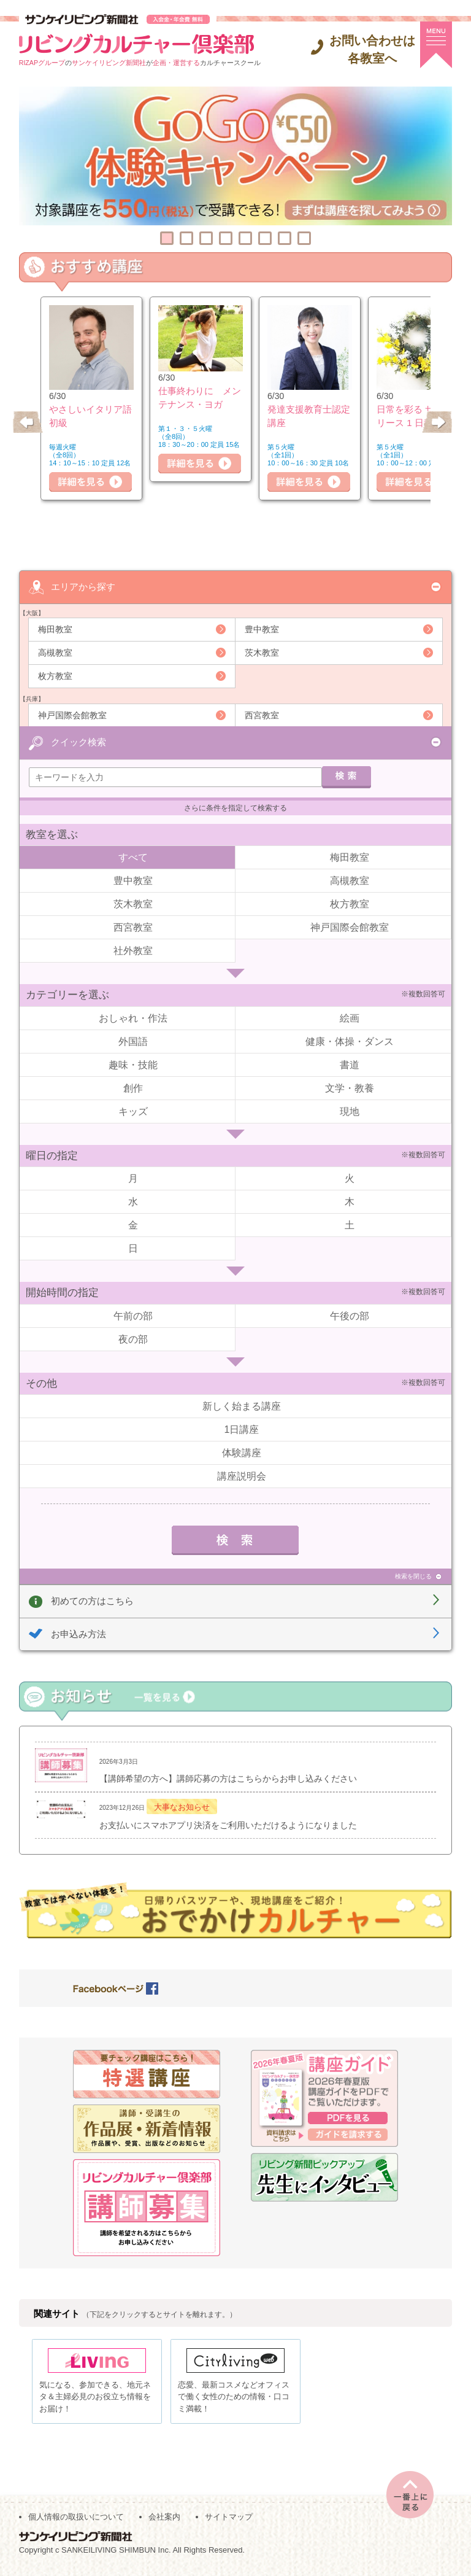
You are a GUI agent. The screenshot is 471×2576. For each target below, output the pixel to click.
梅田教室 (55, 629)
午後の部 (349, 1315)
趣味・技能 (133, 1064)
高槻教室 (55, 652)
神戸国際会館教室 (72, 715)
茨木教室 (262, 652)
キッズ (133, 1111)
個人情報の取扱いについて (76, 2521)
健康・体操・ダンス (349, 1041)
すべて (133, 857)
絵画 (349, 1017)
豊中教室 (262, 629)
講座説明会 (241, 1475)
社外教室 (133, 950)
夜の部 (133, 1338)
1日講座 (241, 1429)
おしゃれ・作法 (133, 1017)
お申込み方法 (78, 1633)
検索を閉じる (413, 1575)
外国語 (133, 1041)
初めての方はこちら (92, 1600)
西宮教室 (262, 715)
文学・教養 (349, 1087)
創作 (133, 1087)
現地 (349, 1111)
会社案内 (164, 2521)
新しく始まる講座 (241, 1405)
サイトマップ (229, 2521)
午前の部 (133, 1315)
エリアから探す (83, 586)
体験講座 (241, 1452)
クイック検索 (78, 741)
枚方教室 (55, 675)
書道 (349, 1064)
